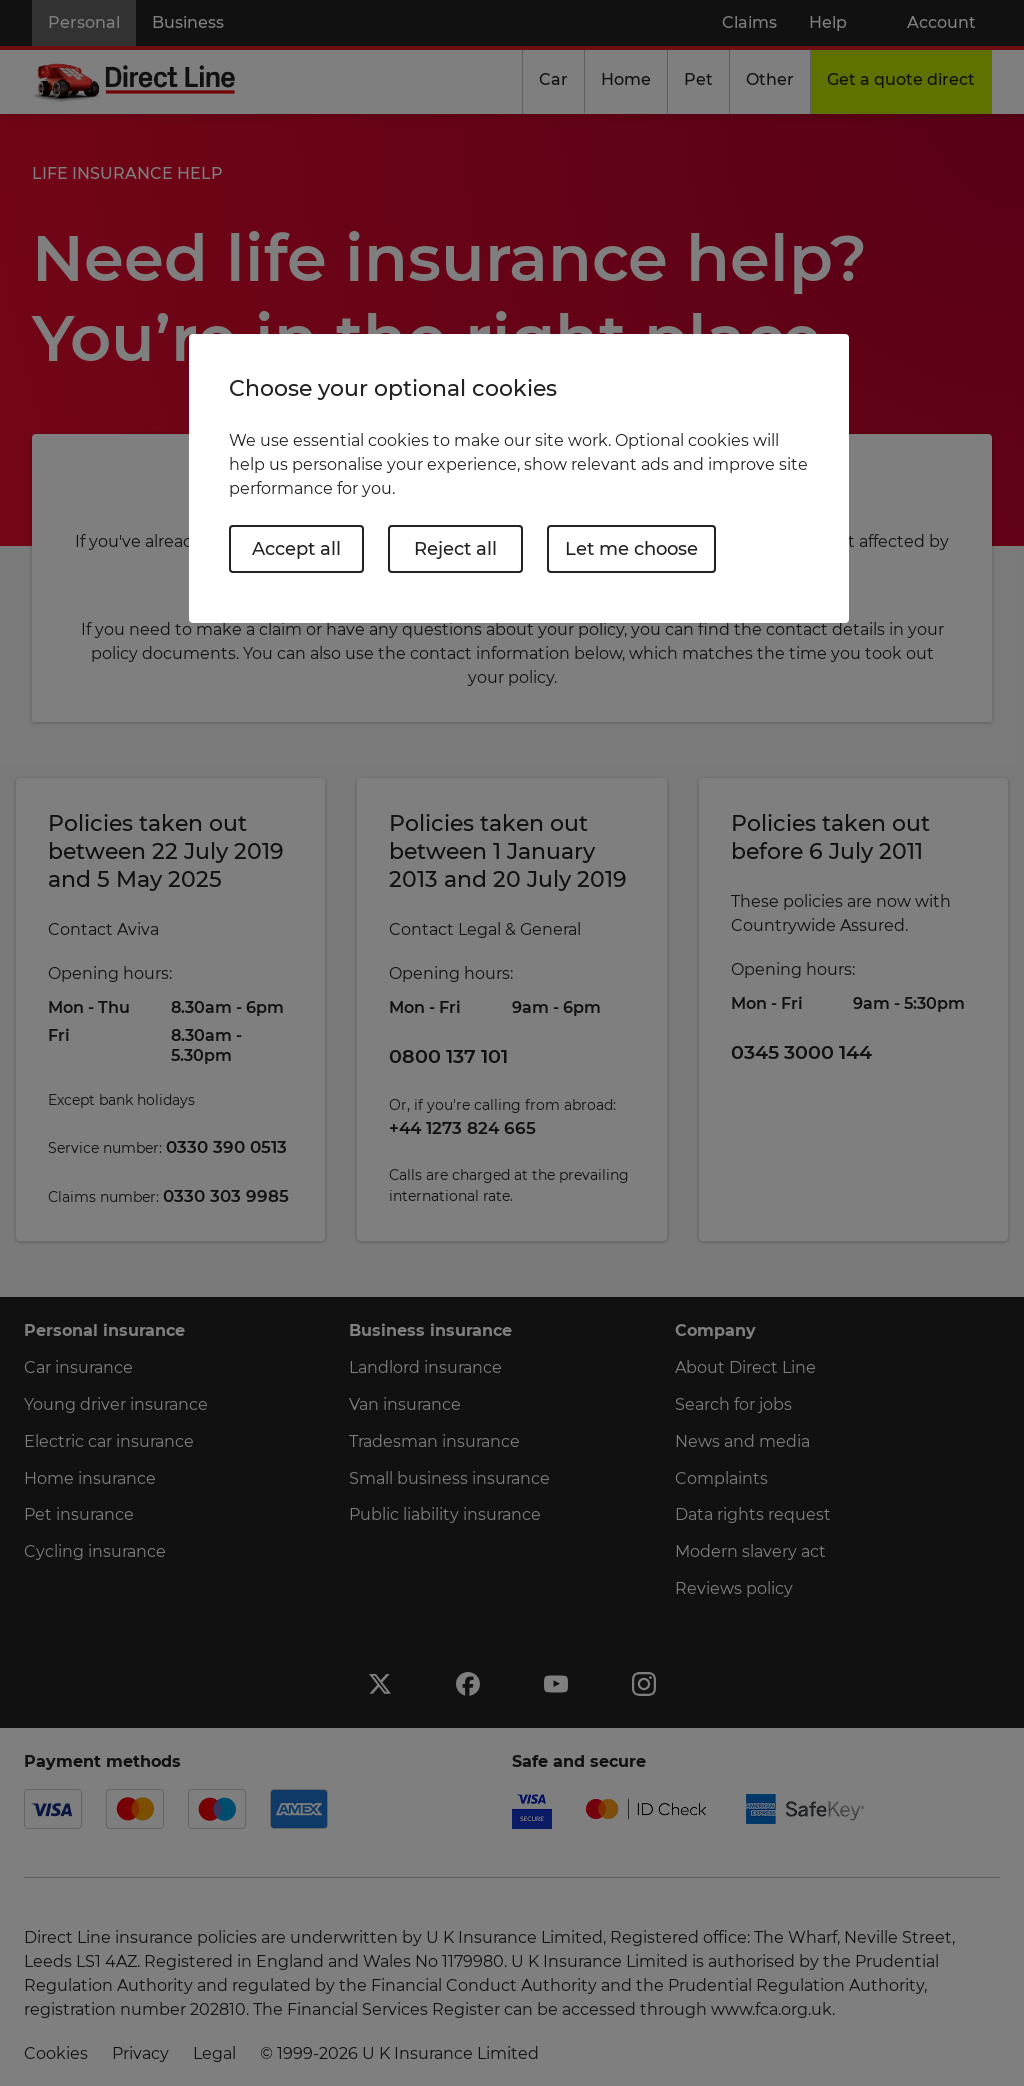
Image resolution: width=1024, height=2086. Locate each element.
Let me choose (631, 549)
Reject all (455, 549)
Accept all (296, 549)
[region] (519, 478)
